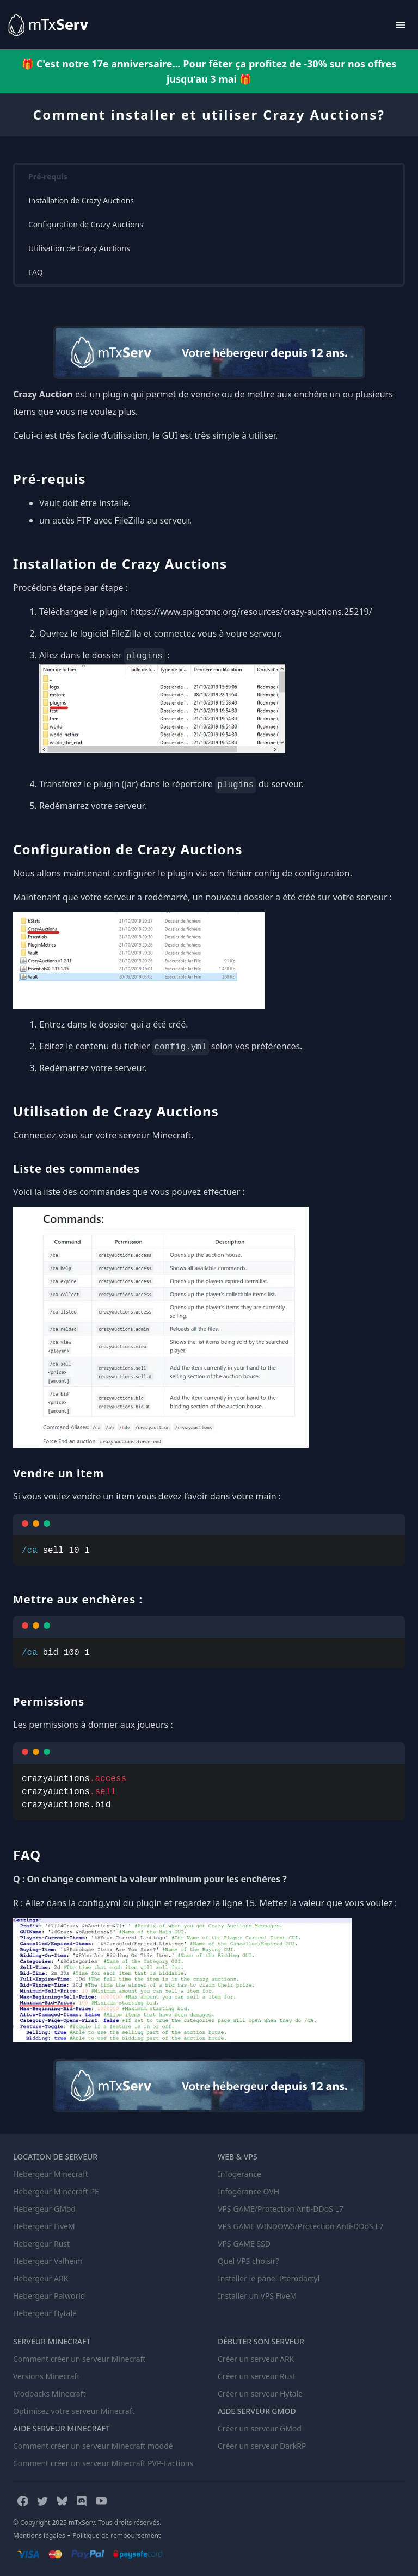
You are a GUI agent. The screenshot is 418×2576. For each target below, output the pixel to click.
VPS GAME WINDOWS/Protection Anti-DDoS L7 (301, 2226)
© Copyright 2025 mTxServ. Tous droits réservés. (87, 2522)
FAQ (35, 272)
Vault (49, 503)
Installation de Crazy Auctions (81, 200)
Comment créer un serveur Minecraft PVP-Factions (103, 2463)
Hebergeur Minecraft (50, 2174)
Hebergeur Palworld (49, 2296)
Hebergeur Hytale (45, 2313)
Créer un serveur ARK (256, 2359)
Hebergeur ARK (40, 2278)
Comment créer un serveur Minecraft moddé (93, 2446)
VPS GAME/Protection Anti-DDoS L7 (280, 2209)
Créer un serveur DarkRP (262, 2446)
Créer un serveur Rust (257, 2376)
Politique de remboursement (116, 2535)
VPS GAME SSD (244, 2243)
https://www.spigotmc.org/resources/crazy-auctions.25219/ (251, 612)
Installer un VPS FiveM (257, 2296)
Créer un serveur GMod (260, 2428)
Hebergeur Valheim (48, 2261)
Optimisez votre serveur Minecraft (74, 2411)
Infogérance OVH (248, 2191)
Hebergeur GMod (44, 2209)
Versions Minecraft (46, 2376)
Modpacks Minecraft (49, 2393)
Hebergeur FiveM (44, 2226)
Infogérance (239, 2174)
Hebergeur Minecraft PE (56, 2191)
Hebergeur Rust (41, 2243)
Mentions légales (39, 2535)
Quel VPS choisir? (248, 2261)
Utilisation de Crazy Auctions (79, 248)
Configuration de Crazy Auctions (85, 224)
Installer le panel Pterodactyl (268, 2278)
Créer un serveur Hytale (260, 2393)
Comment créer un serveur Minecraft (79, 2359)
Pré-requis (47, 176)
